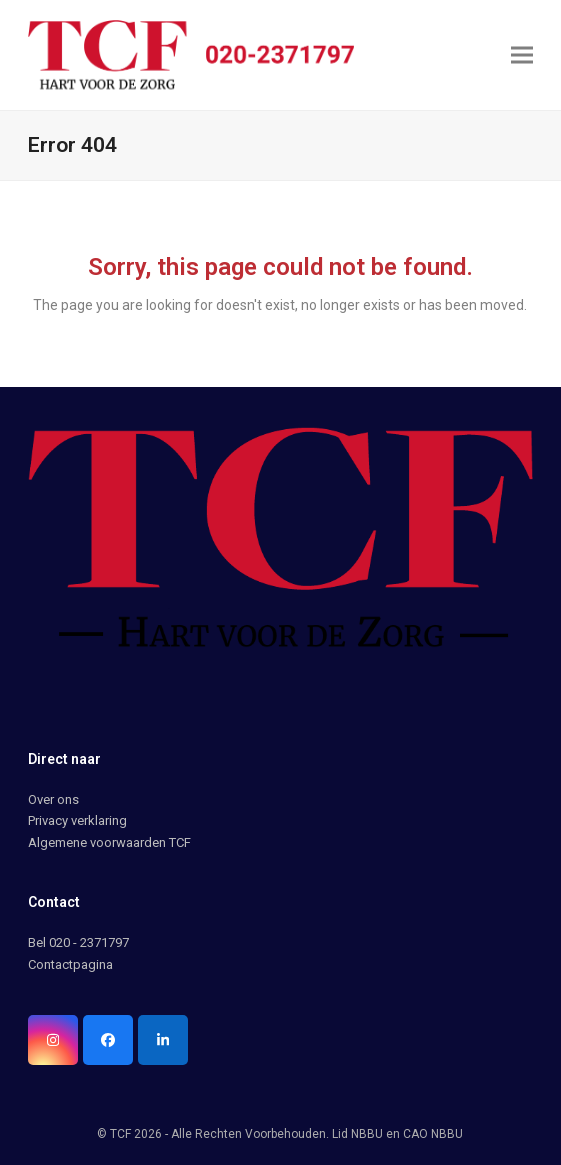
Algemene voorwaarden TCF (109, 842)
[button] (522, 54)
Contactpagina (70, 964)
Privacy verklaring (77, 820)
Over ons (53, 799)
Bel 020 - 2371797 (78, 942)
